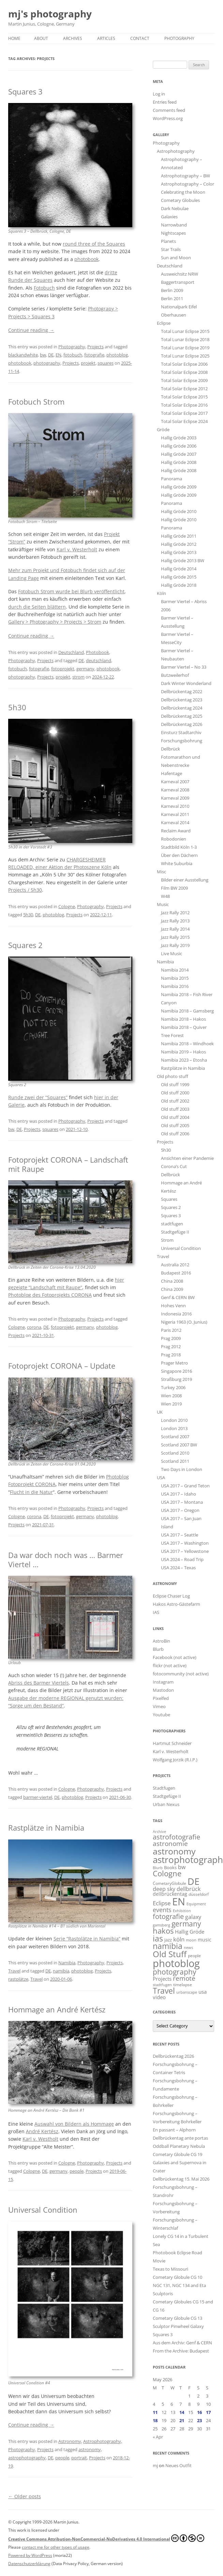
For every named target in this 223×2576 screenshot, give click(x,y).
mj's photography (50, 14)
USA (161, 1477)
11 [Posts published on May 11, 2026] (155, 2412)
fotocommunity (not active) (181, 1674)
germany (85, 669)
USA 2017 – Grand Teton (185, 1486)
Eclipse (163, 323)
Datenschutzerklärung (29, 2563)
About (41, 38)
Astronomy (69, 2441)
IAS (156, 1612)
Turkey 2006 (173, 1387)
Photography (179, 38)
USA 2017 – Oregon (180, 1510)
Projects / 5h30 (25, 890)
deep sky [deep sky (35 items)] (164, 1889)
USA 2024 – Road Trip (182, 1559)
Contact (139, 38)
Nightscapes (173, 233)
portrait (79, 2458)
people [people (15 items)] (194, 1956)
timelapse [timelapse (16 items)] (182, 1985)
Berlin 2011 (172, 298)
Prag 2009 (171, 1338)
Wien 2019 (171, 1404)
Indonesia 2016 (176, 1314)
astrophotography (27, 2458)
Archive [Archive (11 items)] (159, 1831)
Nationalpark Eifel (179, 307)
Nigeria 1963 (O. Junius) (184, 1322)
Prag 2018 (171, 1355)
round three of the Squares (94, 244)
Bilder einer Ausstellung (184, 880)
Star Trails (171, 249)
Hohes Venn (173, 1305)
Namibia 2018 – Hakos (183, 1019)
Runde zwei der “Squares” (38, 1097)
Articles (106, 38)
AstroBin (161, 1641)
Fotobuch (44, 288)
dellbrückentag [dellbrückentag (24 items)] (170, 1894)
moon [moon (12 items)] (191, 1939)
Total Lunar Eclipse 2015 (185, 331)
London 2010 (174, 1420)
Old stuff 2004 (175, 1117)
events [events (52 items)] (162, 1910)
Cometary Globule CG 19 (177, 2154)
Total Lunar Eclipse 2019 (185, 348)
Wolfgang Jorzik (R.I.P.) (175, 1760)
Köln (161, 593)
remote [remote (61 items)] (184, 1978)
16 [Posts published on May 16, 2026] (199, 2412)
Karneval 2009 (175, 798)
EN (58, 355)
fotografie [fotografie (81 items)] (168, 1916)
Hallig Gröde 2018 (178, 585)
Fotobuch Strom (36, 401)
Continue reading (31, 330)
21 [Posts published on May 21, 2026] (181, 2420)
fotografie (94, 355)
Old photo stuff (172, 1076)
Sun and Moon (176, 257)
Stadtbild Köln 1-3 (179, 847)
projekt (88, 363)
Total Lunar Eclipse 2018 (185, 339)
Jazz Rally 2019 (175, 945)
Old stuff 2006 (175, 1134)
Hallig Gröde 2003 (178, 438)
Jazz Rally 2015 (175, 937)
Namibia (66, 1963)
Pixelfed (161, 1698)
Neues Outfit (178, 2465)
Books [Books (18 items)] (170, 1867)
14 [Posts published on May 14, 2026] (181, 2412)
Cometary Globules (180, 200)
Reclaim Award (176, 831)
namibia (61, 1971)
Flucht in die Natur (31, 1492)
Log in (159, 94)
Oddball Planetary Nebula (179, 2146)
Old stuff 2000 (175, 1093)
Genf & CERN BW (178, 1297)
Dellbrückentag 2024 (181, 708)
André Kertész (42, 2131)
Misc (161, 872)
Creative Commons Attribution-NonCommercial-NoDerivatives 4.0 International (106, 2538)
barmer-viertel (37, 1797)
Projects (95, 347)
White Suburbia (176, 863)
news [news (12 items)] (188, 1947)
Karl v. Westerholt (77, 549)
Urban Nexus (166, 1804)
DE (51, 355)
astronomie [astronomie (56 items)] (170, 1843)
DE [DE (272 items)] (193, 1881)
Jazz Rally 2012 (175, 912)
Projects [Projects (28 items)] (162, 1978)
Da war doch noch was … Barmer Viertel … (65, 1559)
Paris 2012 (171, 1330)
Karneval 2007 (175, 781)
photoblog (117, 355)
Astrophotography (102, 2441)
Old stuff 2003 (175, 1109)
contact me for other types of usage (55, 2547)
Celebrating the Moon (183, 192)
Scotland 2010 (175, 1453)
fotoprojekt (62, 669)
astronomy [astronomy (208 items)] (174, 1851)
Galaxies (169, 217)
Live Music (171, 953)
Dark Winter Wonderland (186, 683)
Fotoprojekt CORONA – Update (61, 1365)
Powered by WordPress (30, 2555)
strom (78, 677)
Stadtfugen (164, 1788)
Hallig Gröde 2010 (178, 511)
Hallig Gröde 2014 (178, 569)
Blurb (158, 1649)
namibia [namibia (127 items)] (167, 1946)
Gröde (163, 429)
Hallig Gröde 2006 (178, 446)
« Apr (158, 2437)
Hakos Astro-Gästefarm (176, 1604)
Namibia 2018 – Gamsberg (187, 1011)
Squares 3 (25, 91)
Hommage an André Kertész (56, 2009)
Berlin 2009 (172, 290)
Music (163, 904)
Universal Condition (42, 2209)
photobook (86, 259)
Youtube (161, 1715)
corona (34, 1327)
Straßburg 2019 (176, 1379)
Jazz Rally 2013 (175, 921)
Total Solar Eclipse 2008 (184, 372)
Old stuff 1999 (175, 1084)
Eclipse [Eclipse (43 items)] (162, 1903)
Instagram (163, 1682)
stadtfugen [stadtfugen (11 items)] (162, 1984)
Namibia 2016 (175, 986)
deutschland (98, 660)
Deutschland (71, 652)
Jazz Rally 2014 (175, 929)
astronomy (89, 2449)
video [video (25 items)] (159, 1997)
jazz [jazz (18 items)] (168, 1940)
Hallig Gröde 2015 (178, 577)
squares (106, 363)
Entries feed (165, 102)
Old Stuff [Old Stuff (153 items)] (170, 1954)
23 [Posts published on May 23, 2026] (199, 2420)
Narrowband (174, 225)
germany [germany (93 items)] (186, 1924)
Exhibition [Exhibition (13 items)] (182, 1910)
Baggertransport (177, 282)
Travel (14, 1971)
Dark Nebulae (175, 208)
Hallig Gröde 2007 (178, 454)
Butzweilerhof (175, 675)
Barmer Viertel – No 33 (183, 667)
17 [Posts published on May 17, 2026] (208, 2412)
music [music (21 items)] (204, 1939)
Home (14, 38)
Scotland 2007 (175, 1436)
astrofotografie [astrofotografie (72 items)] (176, 1837)
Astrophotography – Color (187, 184)
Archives (72, 38)
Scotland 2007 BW (179, 1445)
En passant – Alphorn (174, 2130)
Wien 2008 (171, 1396)
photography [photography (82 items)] (174, 1972)
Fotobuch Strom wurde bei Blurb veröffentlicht (71, 591)
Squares (169, 1199)
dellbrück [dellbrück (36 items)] (188, 1889)
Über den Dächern (179, 855)
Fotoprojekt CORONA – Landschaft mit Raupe (68, 1164)
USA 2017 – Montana (182, 1502)
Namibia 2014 (175, 970)
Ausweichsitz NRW (179, 274)
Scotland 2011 (175, 1461)
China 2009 (172, 1289)
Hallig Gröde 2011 (178, 536)
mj (155, 2465)
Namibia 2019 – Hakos (183, 1052)
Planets (168, 241)
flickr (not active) (170, 1665)
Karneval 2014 (175, 822)
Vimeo (159, 1706)
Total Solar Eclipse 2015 (184, 397)
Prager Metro (174, 1363)
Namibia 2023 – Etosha (184, 1060)
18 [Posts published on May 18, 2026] (155, 2420)
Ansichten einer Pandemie (187, 1158)
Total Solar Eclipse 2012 (184, 388)
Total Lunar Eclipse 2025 (185, 356)
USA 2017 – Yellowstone (185, 1551)
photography (46, 363)
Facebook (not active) (174, 1657)
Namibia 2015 (175, 978)
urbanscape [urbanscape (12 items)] (186, 1992)
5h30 (17, 707)
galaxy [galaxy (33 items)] (193, 1917)
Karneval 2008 (175, 790)
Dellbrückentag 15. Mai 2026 (181, 2179)
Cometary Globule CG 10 (177, 2277)
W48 (165, 896)
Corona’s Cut (174, 1166)
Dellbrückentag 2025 (181, 716)
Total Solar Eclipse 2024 (184, 421)
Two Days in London (181, 1469)
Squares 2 (25, 945)
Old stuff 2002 (175, 1101)
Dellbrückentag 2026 (181, 724)
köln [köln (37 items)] (178, 1939)
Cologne (66, 906)
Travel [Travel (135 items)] (164, 1990)
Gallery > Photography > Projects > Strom (54, 621)
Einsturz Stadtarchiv (181, 732)
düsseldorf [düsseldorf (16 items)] (199, 1894)
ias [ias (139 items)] (158, 1938)
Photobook (97, 652)
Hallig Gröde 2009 (178, 487)
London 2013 (174, 1428)
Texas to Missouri (170, 2269)
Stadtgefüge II (175, 1232)
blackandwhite (23, 355)
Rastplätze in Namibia (46, 1827)
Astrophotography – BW (185, 176)
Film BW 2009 (174, 888)
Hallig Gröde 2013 (178, 552)
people (77, 2171)
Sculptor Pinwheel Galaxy (178, 2326)
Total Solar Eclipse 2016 (184, 405)
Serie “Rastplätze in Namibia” (87, 1938)
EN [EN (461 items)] (178, 1901)
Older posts (24, 2496)
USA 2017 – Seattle (179, 1535)
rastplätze (18, 1979)
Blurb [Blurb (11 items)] (158, 1867)
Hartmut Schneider (172, 1743)
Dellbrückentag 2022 (181, 691)
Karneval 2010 (175, 806)
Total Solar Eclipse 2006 (184, 364)
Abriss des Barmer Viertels (38, 1682)
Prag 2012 (171, 1346)
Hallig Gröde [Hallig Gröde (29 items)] (189, 1931)
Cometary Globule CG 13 (177, 2318)
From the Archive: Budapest (181, 2351)
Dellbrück (170, 1174)
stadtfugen (172, 1224)
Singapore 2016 (176, 1371)
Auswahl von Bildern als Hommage (74, 2124)
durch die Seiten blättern (37, 606)
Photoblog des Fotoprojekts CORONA (50, 1295)
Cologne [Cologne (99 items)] (167, 1873)
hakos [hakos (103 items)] (163, 1931)
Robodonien (173, 839)
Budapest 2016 (176, 1273)
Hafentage (171, 773)
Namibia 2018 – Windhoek (187, 1043)
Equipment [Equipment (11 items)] (196, 1904)
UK (160, 1412)
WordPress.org (168, 118)
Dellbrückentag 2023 (181, 700)
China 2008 (172, 1281)
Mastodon (163, 1690)
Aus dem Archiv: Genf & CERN (182, 2343)
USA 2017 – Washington (185, 1543)
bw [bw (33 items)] (181, 1867)
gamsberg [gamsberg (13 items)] (161, 1924)
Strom (167, 1240)
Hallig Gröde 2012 (178, 544)
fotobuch (72, 355)
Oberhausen (173, 315)
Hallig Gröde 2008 (178, 462)
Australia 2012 (175, 1265)
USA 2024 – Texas (178, 1567)
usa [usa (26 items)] (202, 1991)
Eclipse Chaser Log (171, 1596)
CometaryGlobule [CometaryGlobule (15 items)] (169, 1883)
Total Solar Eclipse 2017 (184, 413)
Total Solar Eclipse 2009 (184, 380)
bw (43, 355)
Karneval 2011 (175, 814)
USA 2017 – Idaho (178, 1494)
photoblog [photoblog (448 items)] (176, 1963)
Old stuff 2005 (175, 1125)
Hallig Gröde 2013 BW (182, 560)
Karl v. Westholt (40, 2139)
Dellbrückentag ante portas (180, 2138)
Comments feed (169, 110)
